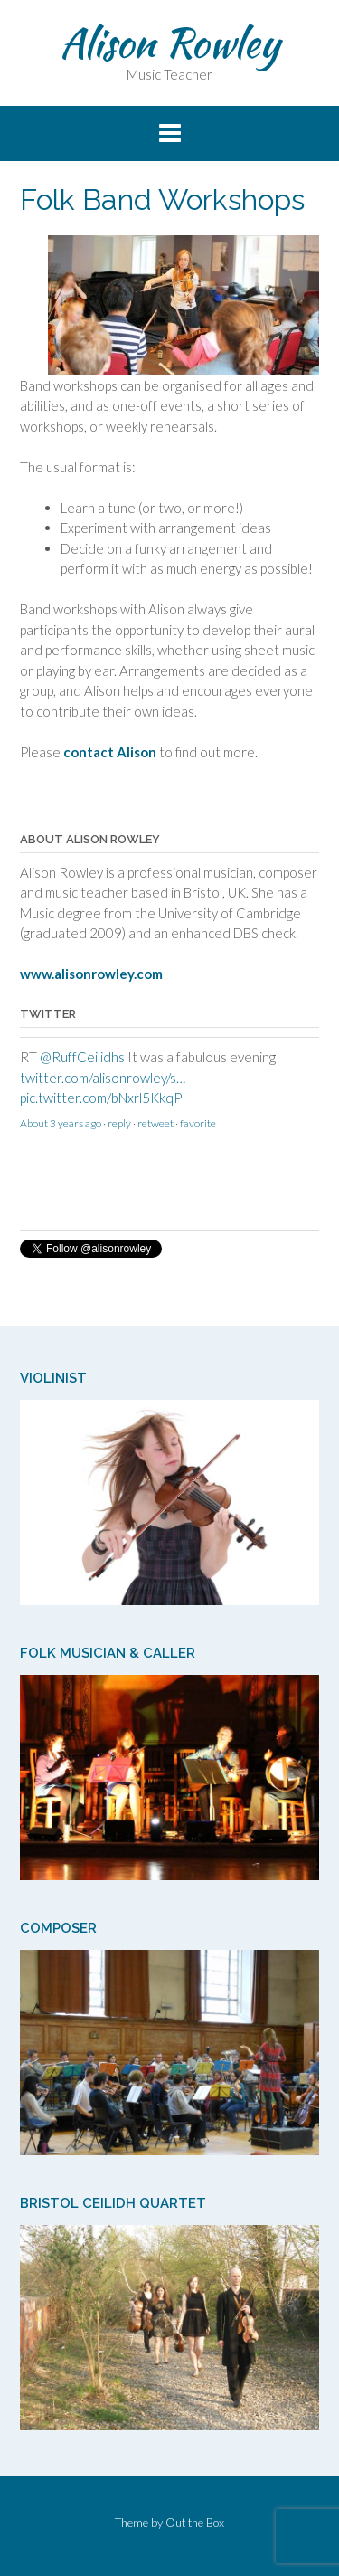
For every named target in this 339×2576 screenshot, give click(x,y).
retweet (155, 1123)
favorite (198, 1123)
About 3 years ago (60, 1123)
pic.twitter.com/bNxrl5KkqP (101, 1097)
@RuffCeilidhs (82, 1057)
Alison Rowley (169, 42)
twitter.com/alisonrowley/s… (102, 1077)
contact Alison (109, 752)
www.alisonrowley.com (91, 973)
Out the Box (194, 2522)
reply (119, 1123)
